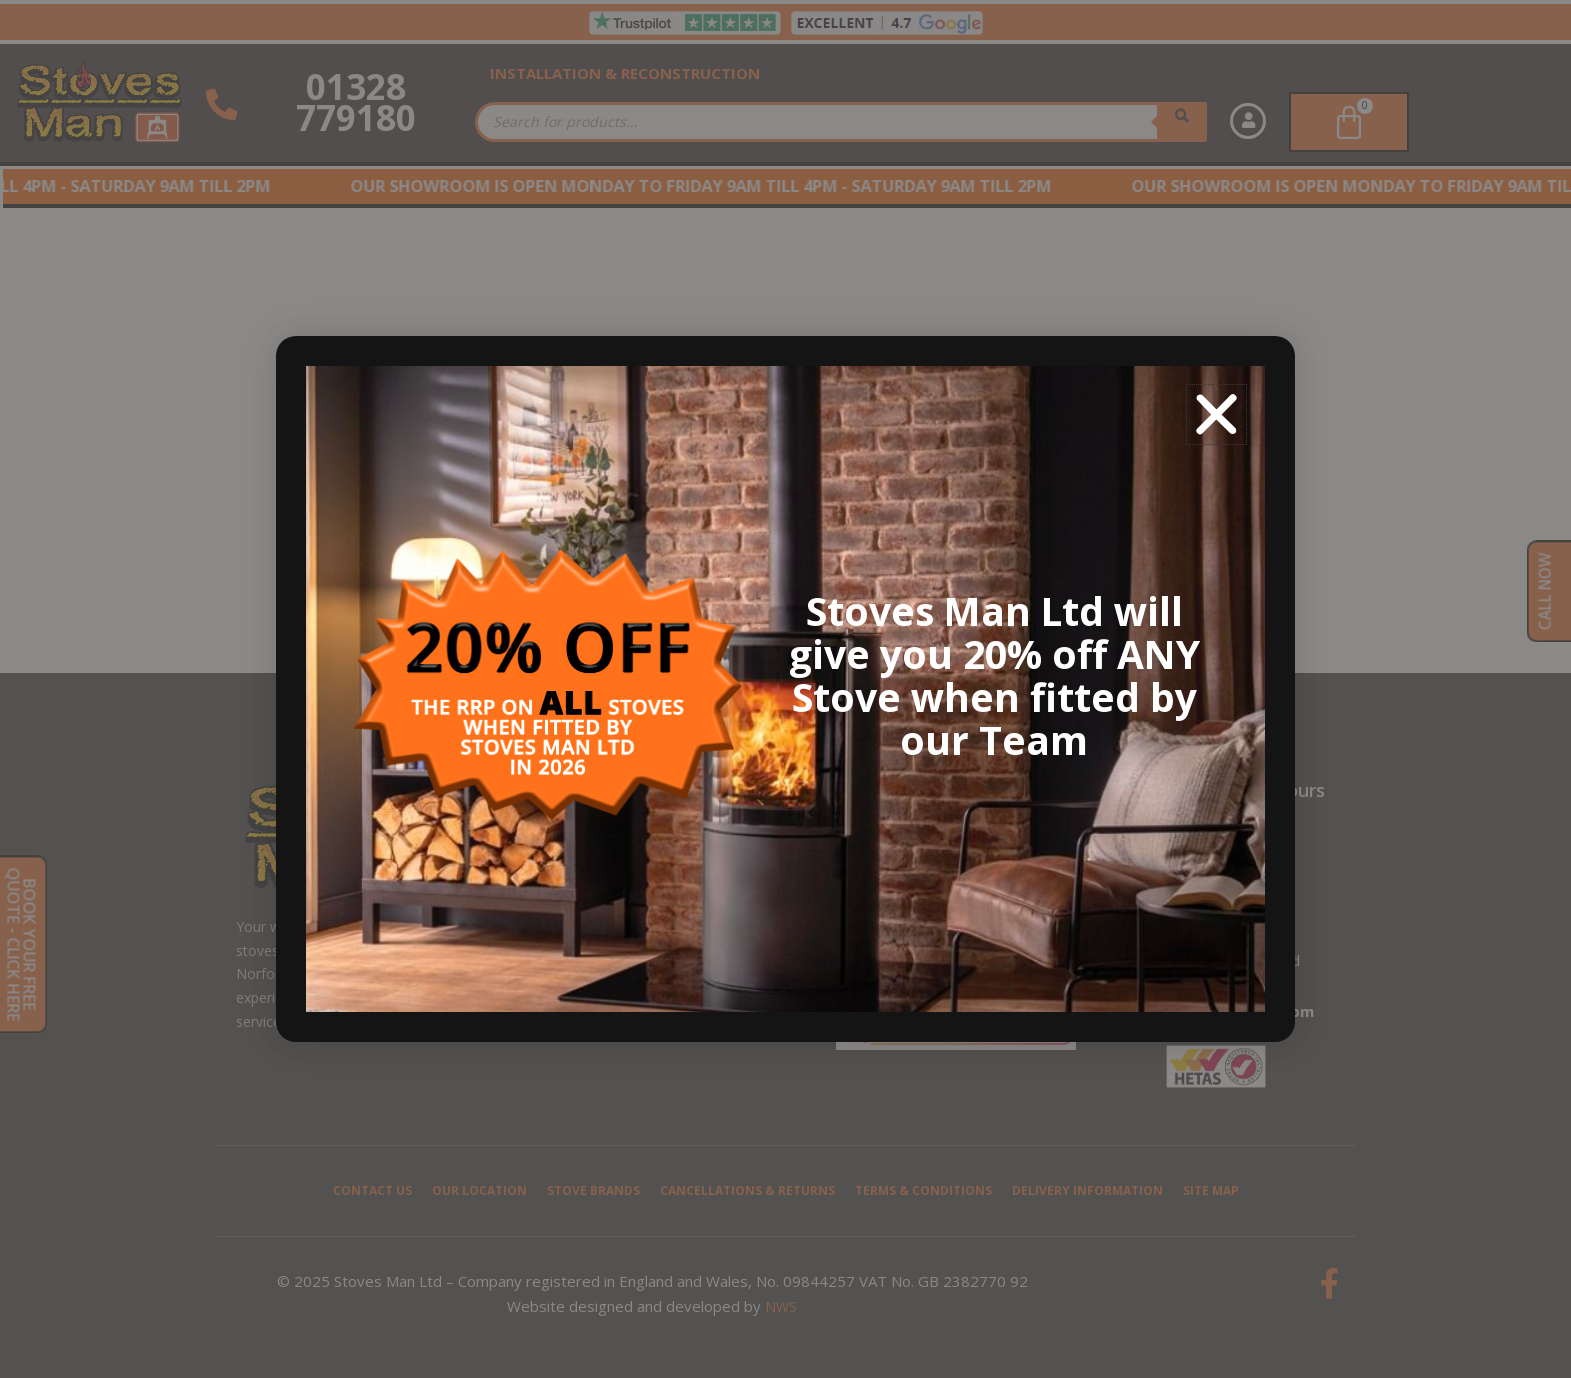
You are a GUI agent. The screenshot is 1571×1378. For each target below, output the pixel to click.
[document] (785, 689)
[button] (1216, 414)
